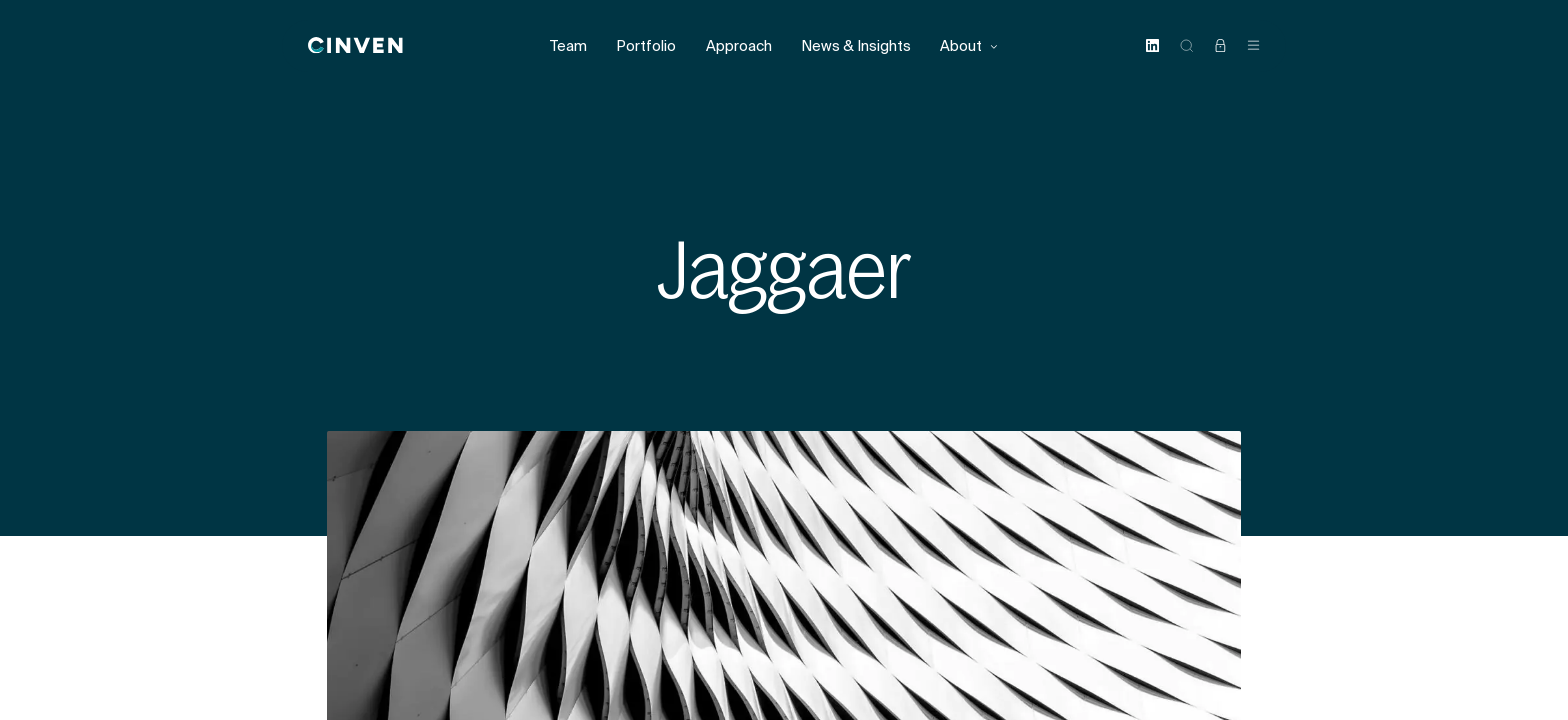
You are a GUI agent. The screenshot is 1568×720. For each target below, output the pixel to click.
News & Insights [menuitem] (856, 46)
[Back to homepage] (355, 46)
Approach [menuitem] (739, 46)
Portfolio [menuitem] (646, 46)
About (969, 46)
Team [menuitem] (568, 46)
